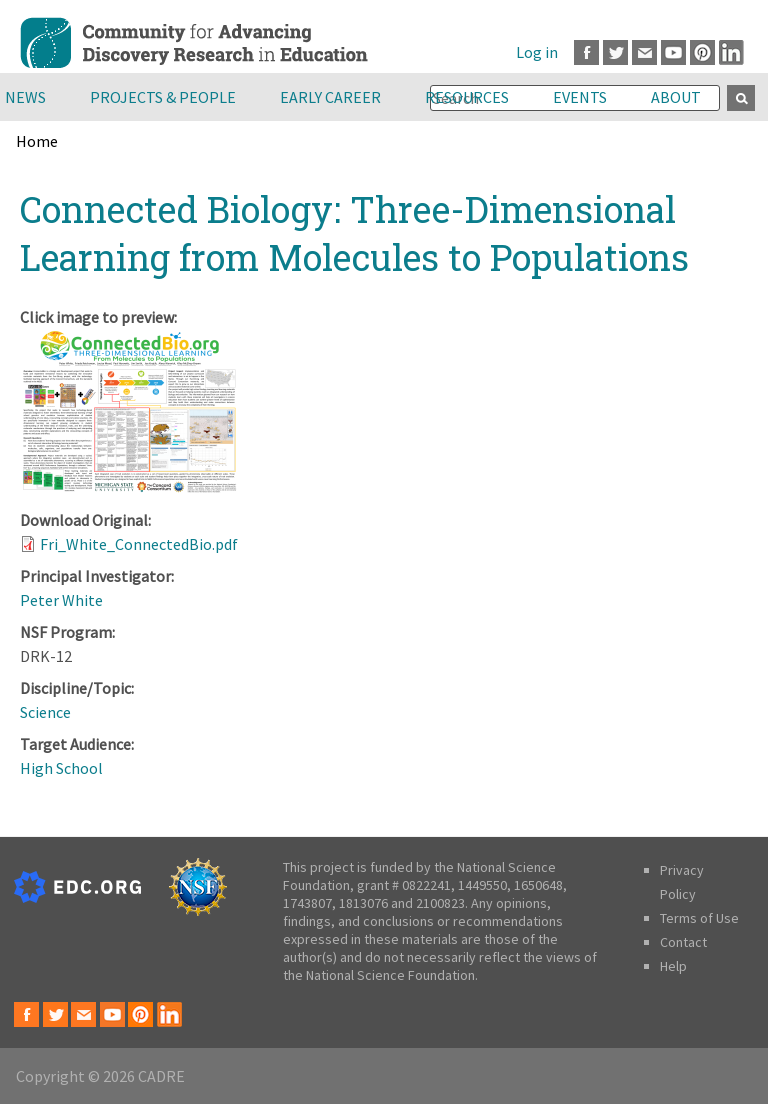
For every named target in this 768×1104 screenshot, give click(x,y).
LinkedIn (731, 52)
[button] (130, 488)
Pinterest (702, 52)
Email (644, 52)
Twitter (615, 52)
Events (580, 97)
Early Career (330, 97)
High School (61, 768)
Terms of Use (699, 918)
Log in (537, 52)
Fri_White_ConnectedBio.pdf (139, 544)
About (676, 97)
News (25, 97)
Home (37, 141)
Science (45, 712)
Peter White (61, 600)
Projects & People (163, 97)
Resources (467, 97)
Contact (683, 942)
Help (673, 966)
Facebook (586, 52)
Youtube (673, 52)
